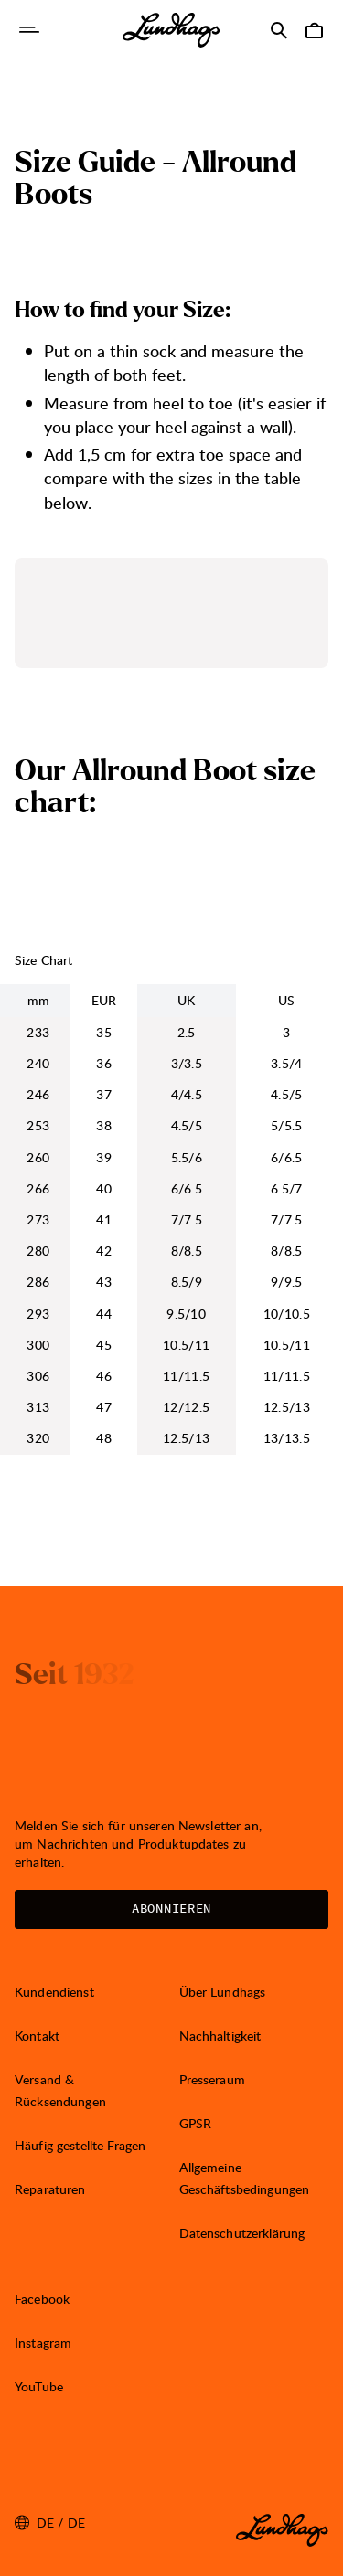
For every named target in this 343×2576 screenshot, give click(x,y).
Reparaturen (50, 2189)
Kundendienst (54, 1991)
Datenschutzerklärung (242, 2233)
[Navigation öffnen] (29, 30)
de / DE (50, 2523)
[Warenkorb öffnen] (313, 30)
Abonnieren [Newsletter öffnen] (171, 1909)
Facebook (42, 2298)
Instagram (43, 2342)
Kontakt (37, 2035)
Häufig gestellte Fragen (80, 2145)
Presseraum (212, 2079)
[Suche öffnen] (279, 30)
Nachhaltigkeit (220, 2035)
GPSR (195, 2123)
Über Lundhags (222, 1991)
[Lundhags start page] (171, 30)
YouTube (39, 2386)
